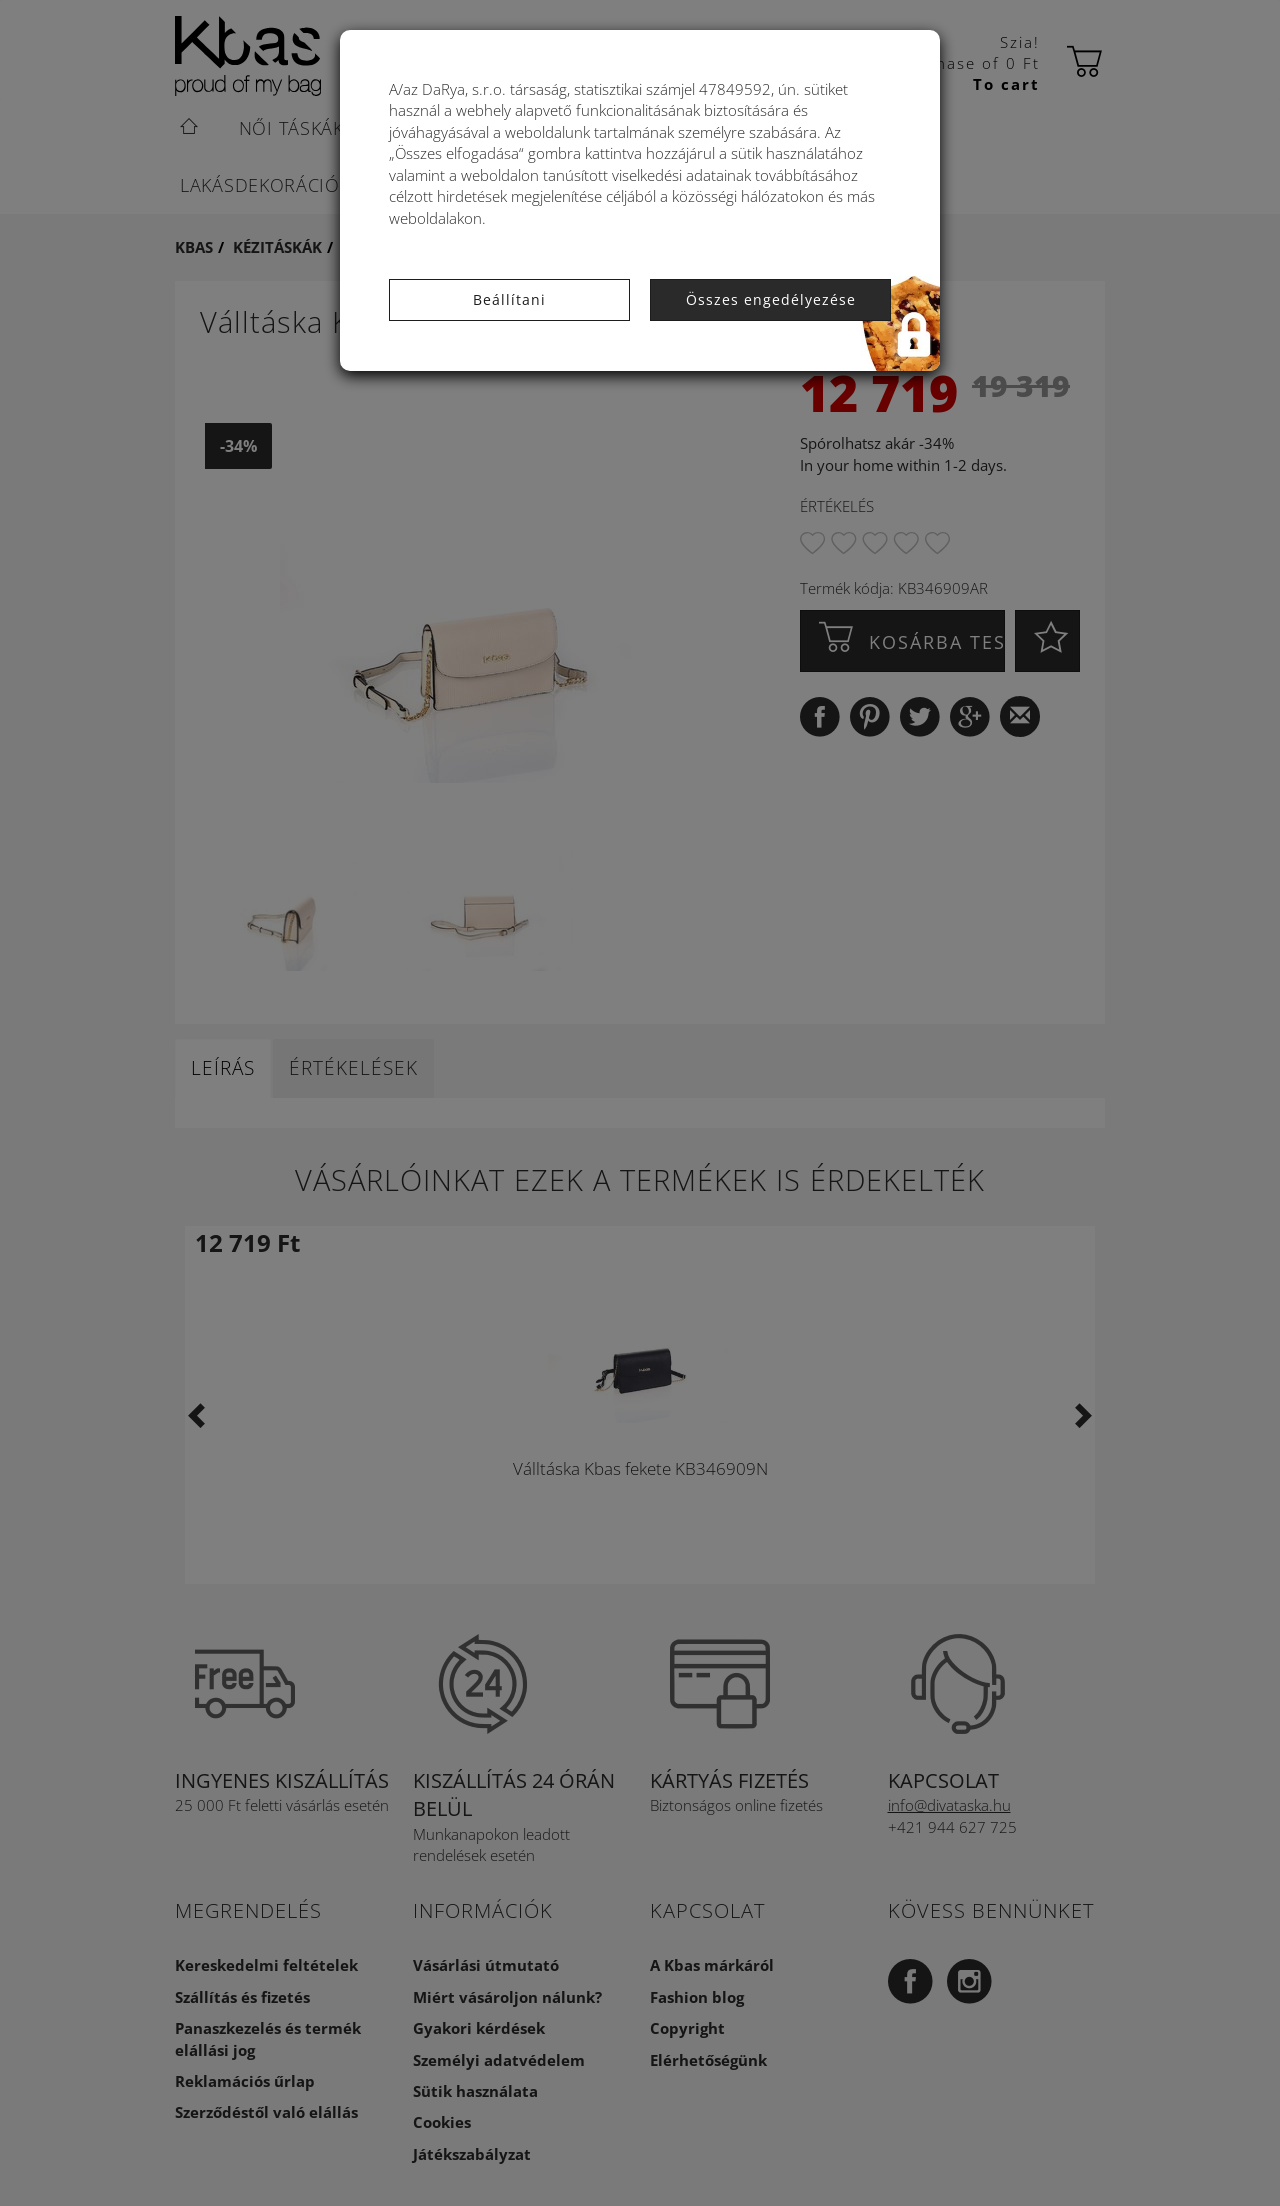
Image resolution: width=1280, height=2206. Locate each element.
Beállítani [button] (509, 299)
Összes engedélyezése (771, 299)
